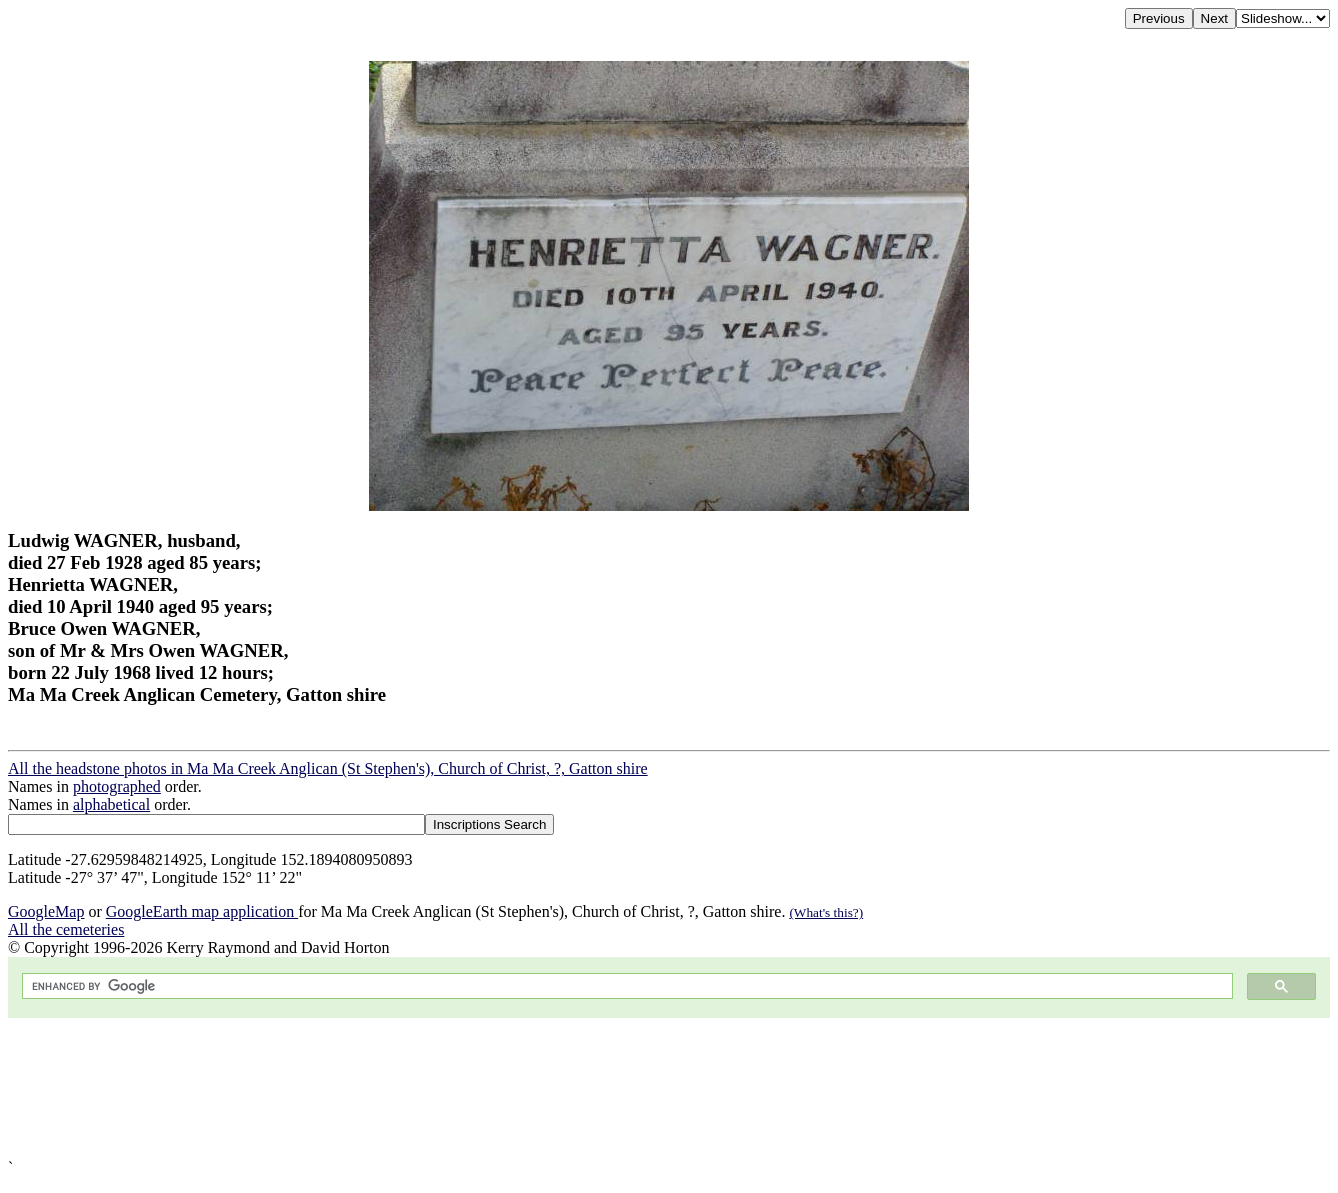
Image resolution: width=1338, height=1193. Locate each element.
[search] (625, 986)
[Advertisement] (608, 1088)
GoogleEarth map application (202, 911)
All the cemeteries (66, 929)
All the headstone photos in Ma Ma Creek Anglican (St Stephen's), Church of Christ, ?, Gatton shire (328, 768)
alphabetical (111, 804)
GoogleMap (46, 911)
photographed (117, 786)
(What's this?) (826, 912)
